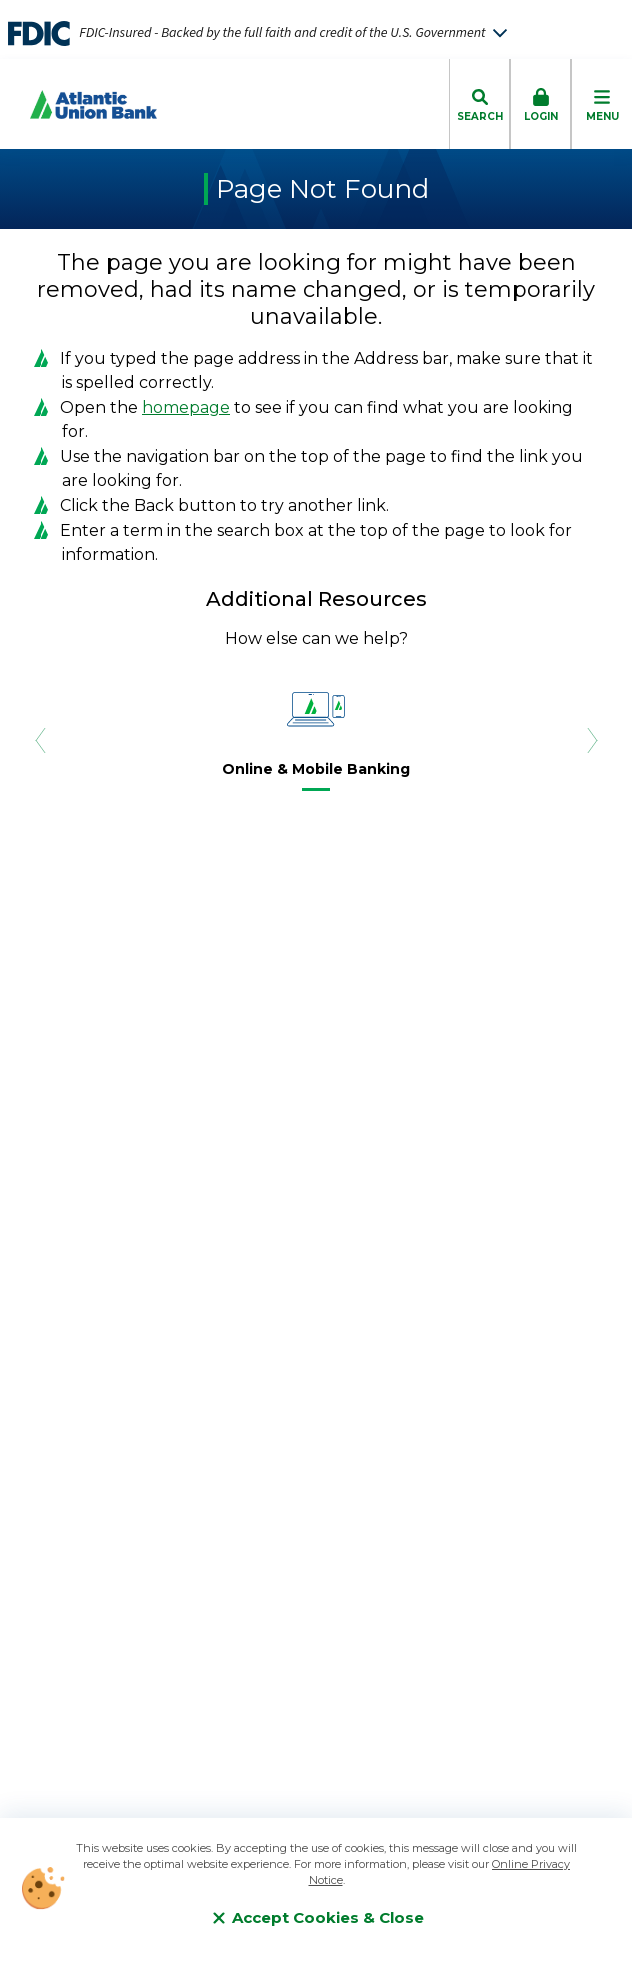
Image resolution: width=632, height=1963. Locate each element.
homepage (186, 407)
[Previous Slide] (40, 739)
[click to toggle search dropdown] (479, 104)
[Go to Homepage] (78, 105)
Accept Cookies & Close (318, 1917)
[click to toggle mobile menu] (601, 104)
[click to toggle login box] (540, 104)
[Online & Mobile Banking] (316, 773)
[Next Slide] (592, 739)
